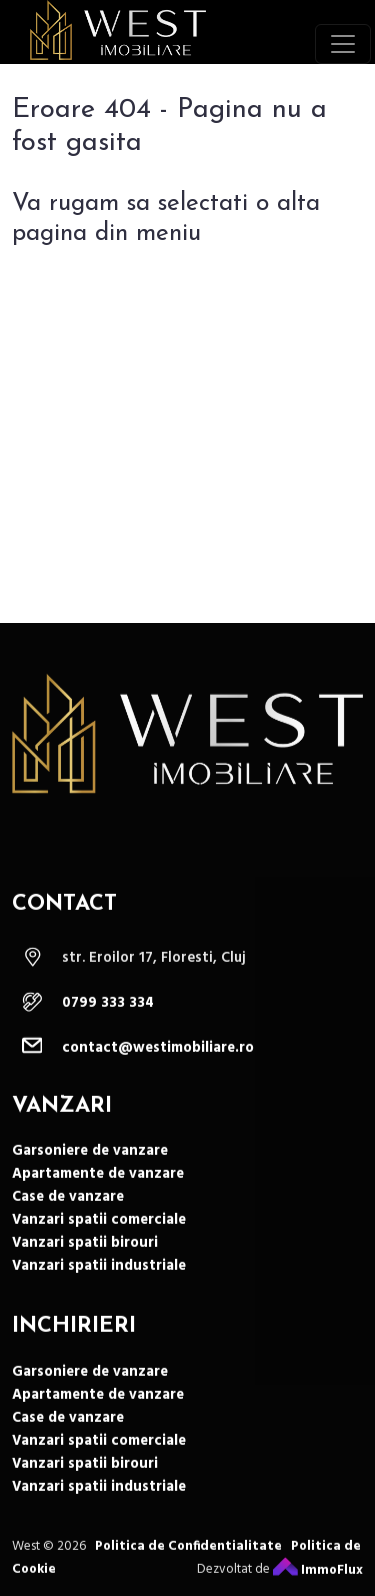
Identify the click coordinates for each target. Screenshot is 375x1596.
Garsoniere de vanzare (90, 1179)
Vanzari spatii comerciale (99, 1248)
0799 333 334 (108, 1031)
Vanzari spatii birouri (85, 1271)
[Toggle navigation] (343, 44)
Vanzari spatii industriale (99, 1294)
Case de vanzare (68, 1225)
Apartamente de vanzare (98, 1202)
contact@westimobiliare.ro (158, 1076)
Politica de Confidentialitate (188, 1574)
